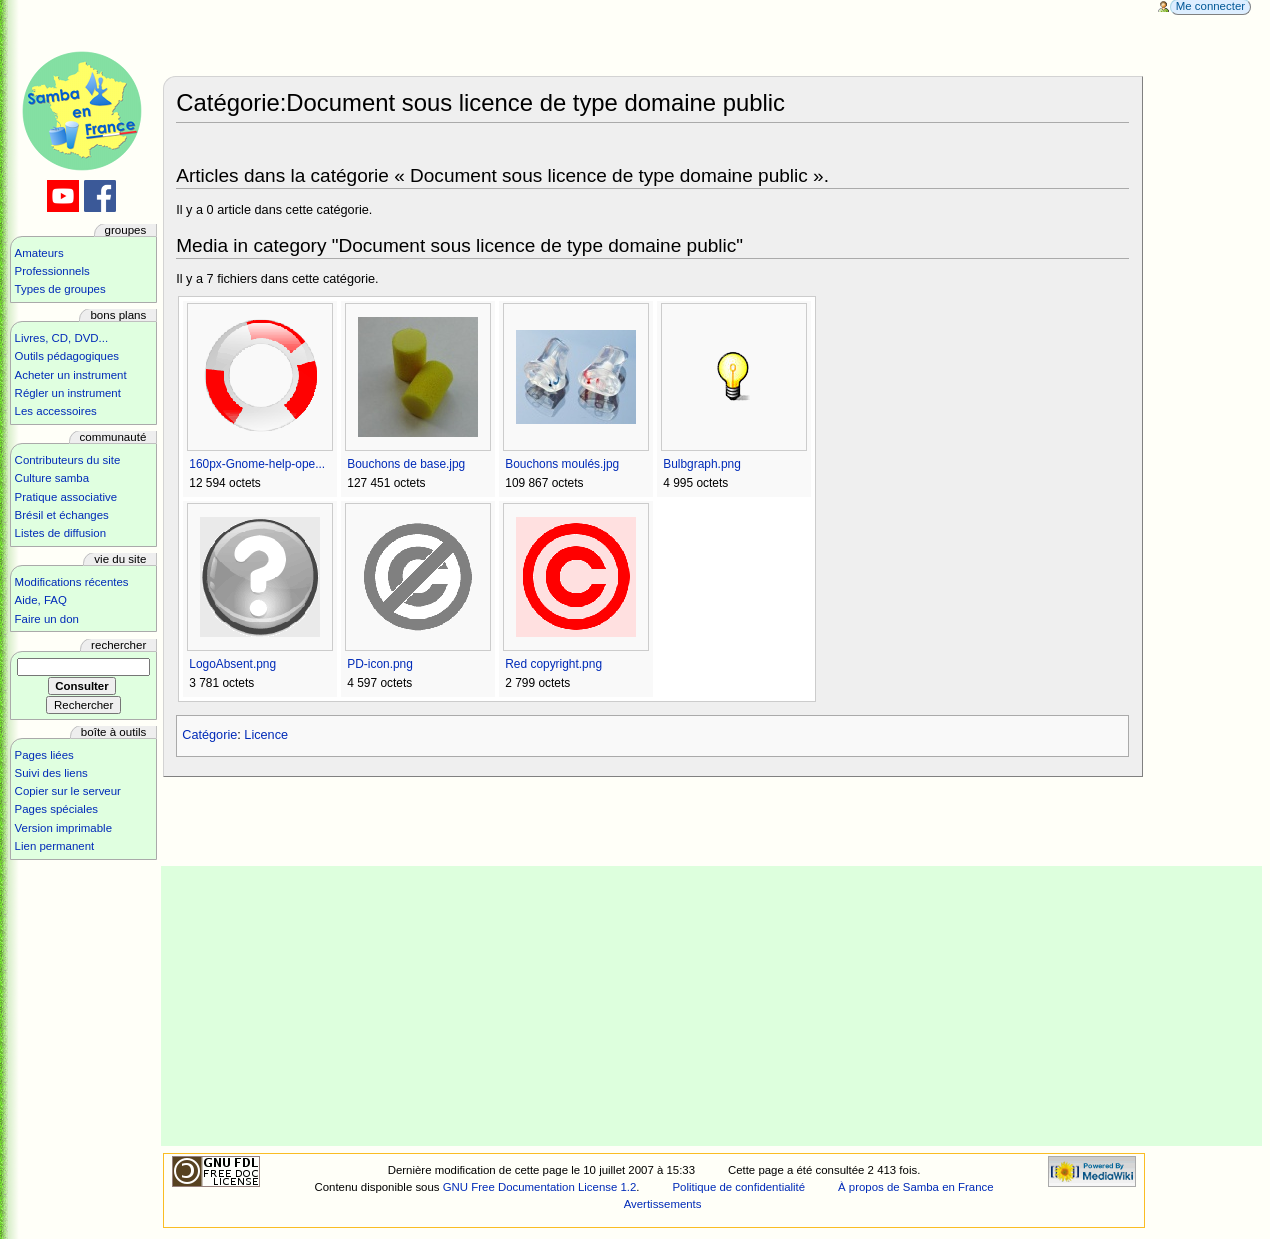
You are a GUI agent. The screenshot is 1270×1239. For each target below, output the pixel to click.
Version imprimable (63, 828)
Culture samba (52, 478)
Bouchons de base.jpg (406, 464)
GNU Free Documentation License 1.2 (540, 1187)
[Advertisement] (712, 1006)
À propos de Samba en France (916, 1187)
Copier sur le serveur (68, 791)
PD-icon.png (380, 664)
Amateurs (39, 253)
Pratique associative (66, 497)
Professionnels (52, 271)
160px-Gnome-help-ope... (257, 464)
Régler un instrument (68, 393)
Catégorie (209, 735)
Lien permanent (55, 846)
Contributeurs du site (68, 460)
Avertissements (663, 1204)
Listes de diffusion (60, 533)
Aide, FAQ (41, 600)
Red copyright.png (553, 664)
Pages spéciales (56, 809)
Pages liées (44, 755)
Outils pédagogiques (67, 356)
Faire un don (47, 619)
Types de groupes (60, 289)
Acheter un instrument (71, 375)
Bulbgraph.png (702, 464)
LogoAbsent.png (232, 664)
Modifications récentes (72, 582)
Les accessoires (56, 411)
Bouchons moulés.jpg (562, 464)
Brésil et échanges (62, 515)
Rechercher (118, 645)
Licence (266, 735)
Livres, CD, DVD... (62, 338)
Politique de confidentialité (738, 1187)
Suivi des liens (51, 773)
